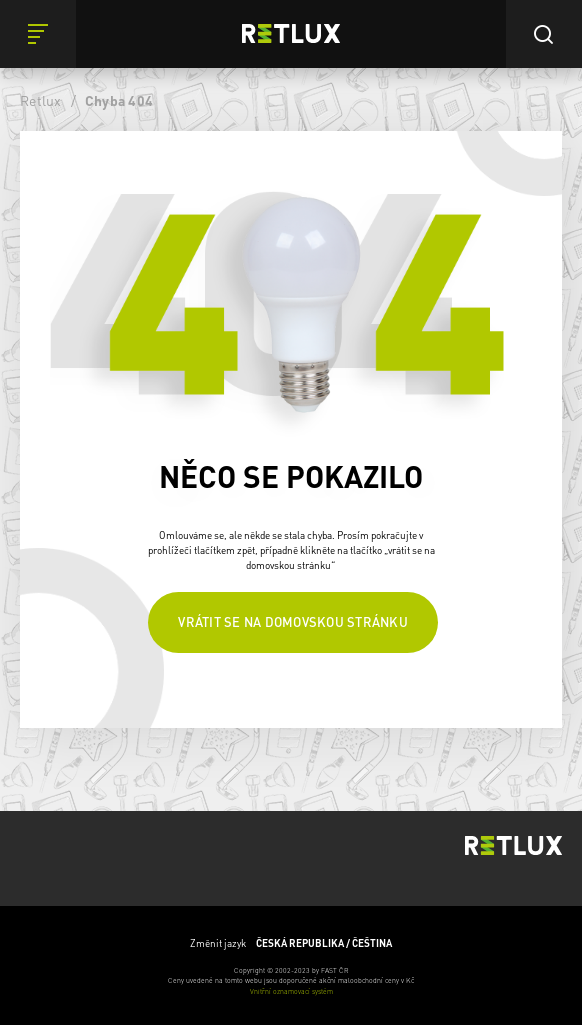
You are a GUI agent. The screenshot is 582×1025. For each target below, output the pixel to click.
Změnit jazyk (291, 943)
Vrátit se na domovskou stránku (293, 621)
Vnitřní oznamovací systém (291, 991)
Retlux (41, 100)
